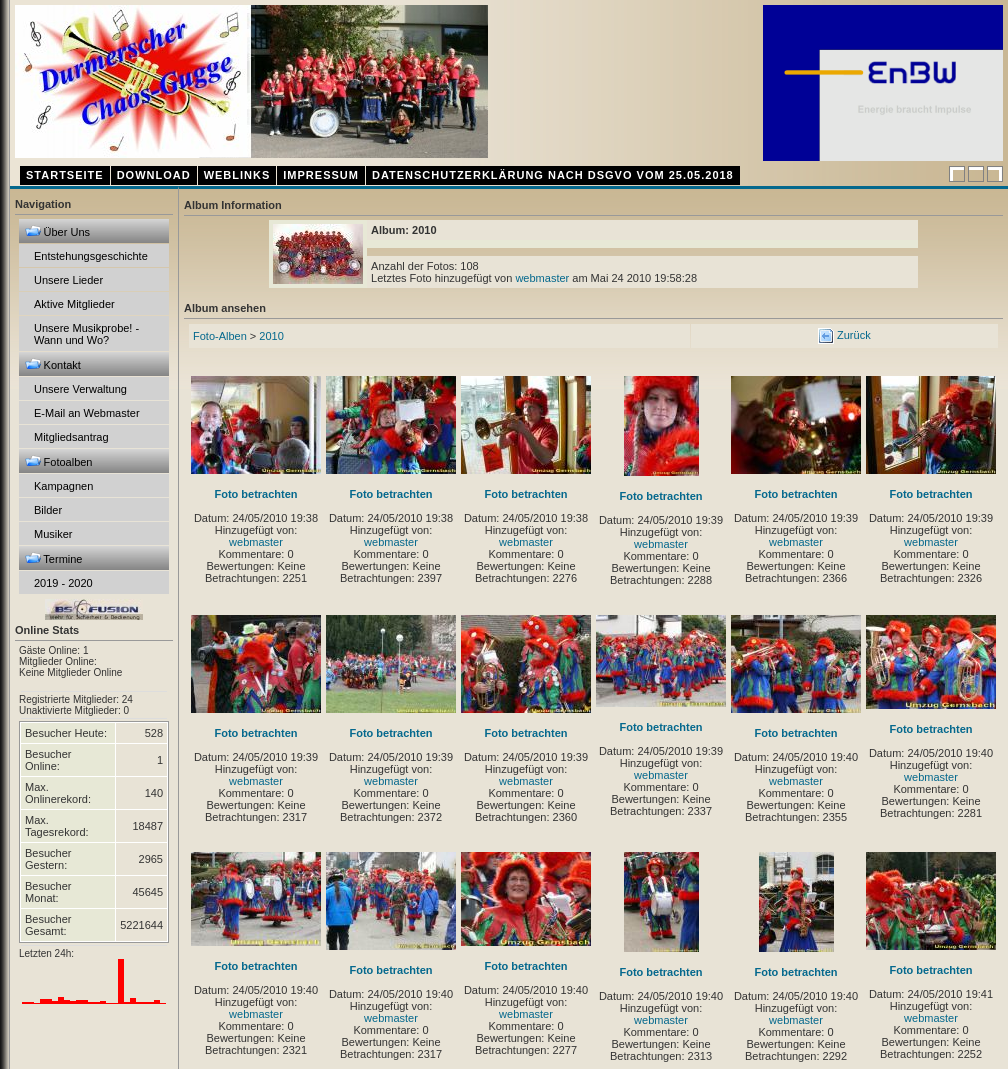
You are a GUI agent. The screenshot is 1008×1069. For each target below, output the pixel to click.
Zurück (852, 335)
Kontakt (53, 364)
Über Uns (58, 231)
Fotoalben (59, 461)
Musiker (53, 534)
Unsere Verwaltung (80, 389)
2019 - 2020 (63, 583)
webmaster (542, 278)
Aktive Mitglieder (74, 304)
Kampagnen (63, 486)
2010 (271, 336)
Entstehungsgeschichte (91, 256)
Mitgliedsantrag (71, 437)
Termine (54, 558)
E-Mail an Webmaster (87, 413)
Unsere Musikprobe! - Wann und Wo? (86, 334)
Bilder (48, 510)
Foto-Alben (220, 336)
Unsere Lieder (68, 280)
